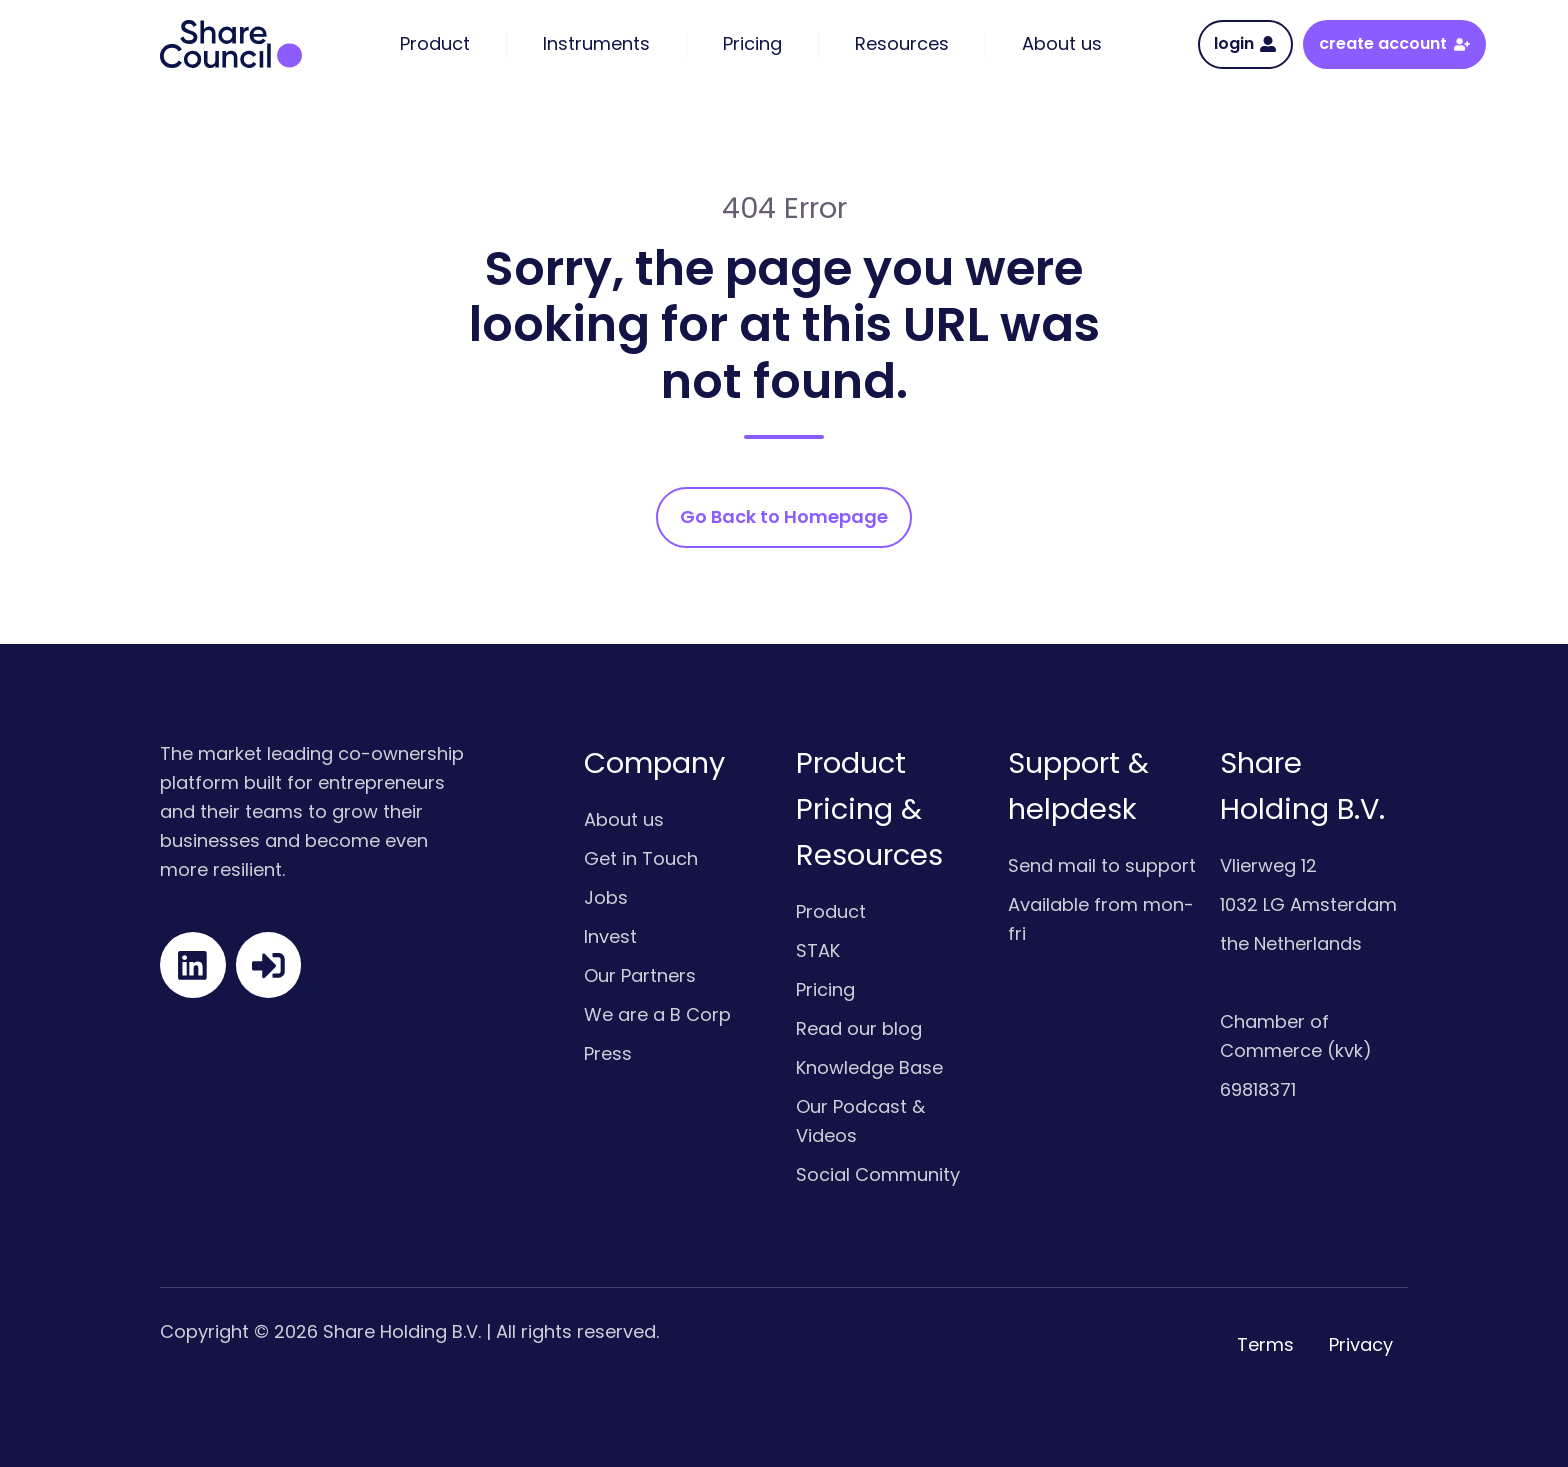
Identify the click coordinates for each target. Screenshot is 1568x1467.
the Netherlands (1291, 943)
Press (608, 1053)
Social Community (878, 1174)
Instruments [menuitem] (596, 43)
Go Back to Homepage (784, 516)
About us (624, 819)
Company (654, 763)
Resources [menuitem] (902, 43)
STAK (818, 950)
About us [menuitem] (1062, 43)
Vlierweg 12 (1268, 865)
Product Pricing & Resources (869, 809)
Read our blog (859, 1028)
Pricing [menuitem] (752, 43)
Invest (610, 936)
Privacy (1361, 1344)
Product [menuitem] (435, 43)
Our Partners (640, 975)
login (1245, 43)
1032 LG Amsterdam (1308, 904)
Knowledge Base (869, 1067)
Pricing (825, 989)
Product (831, 911)
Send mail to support (1102, 865)
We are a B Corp (657, 1014)
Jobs (606, 897)
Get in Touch (641, 858)
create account (1394, 43)
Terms (1265, 1344)
